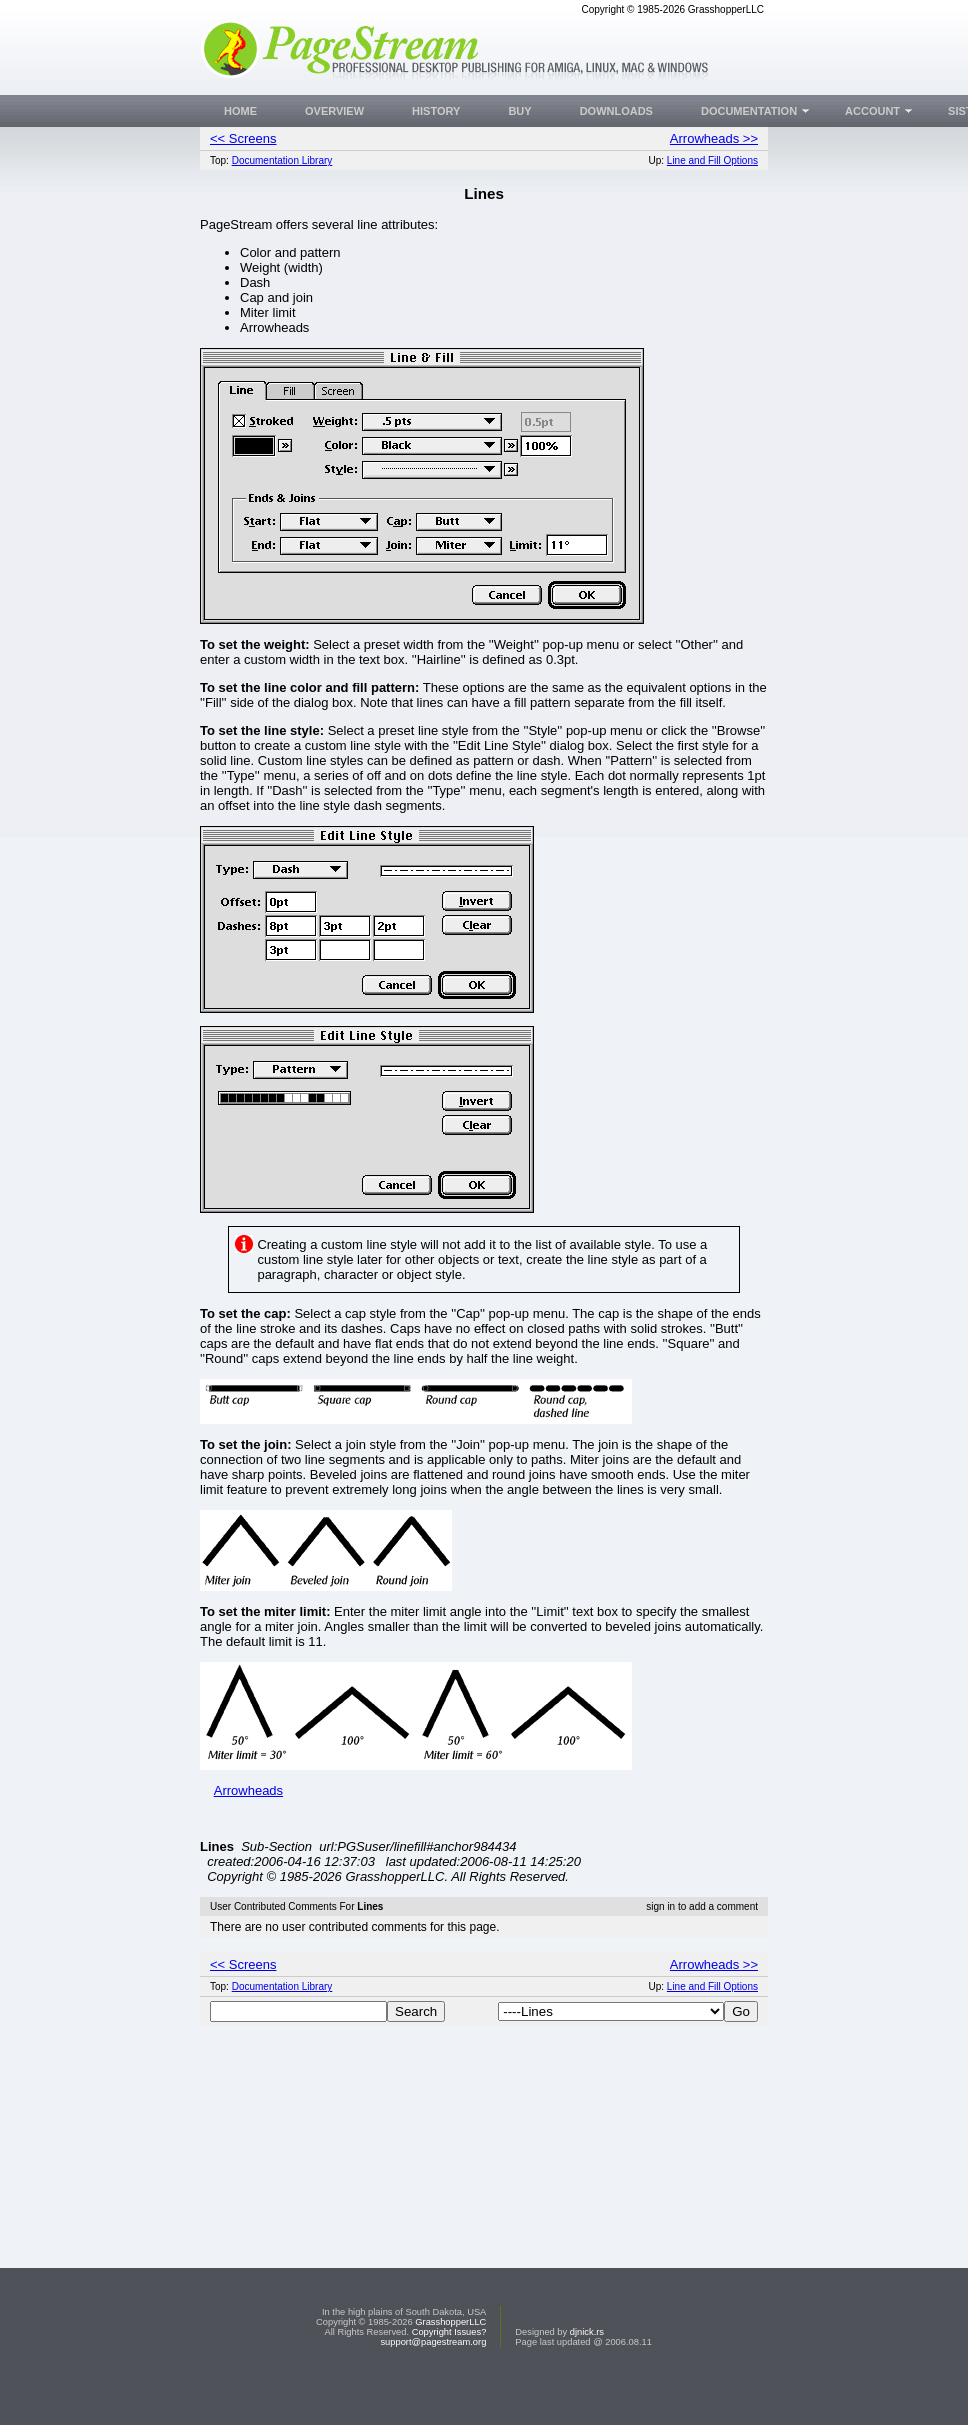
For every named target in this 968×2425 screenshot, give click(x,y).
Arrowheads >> (714, 138)
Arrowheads (248, 1790)
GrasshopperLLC (450, 2360)
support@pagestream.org (433, 2380)
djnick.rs (587, 2370)
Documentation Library (282, 160)
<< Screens (243, 138)
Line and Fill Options (712, 160)
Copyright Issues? (449, 2370)
